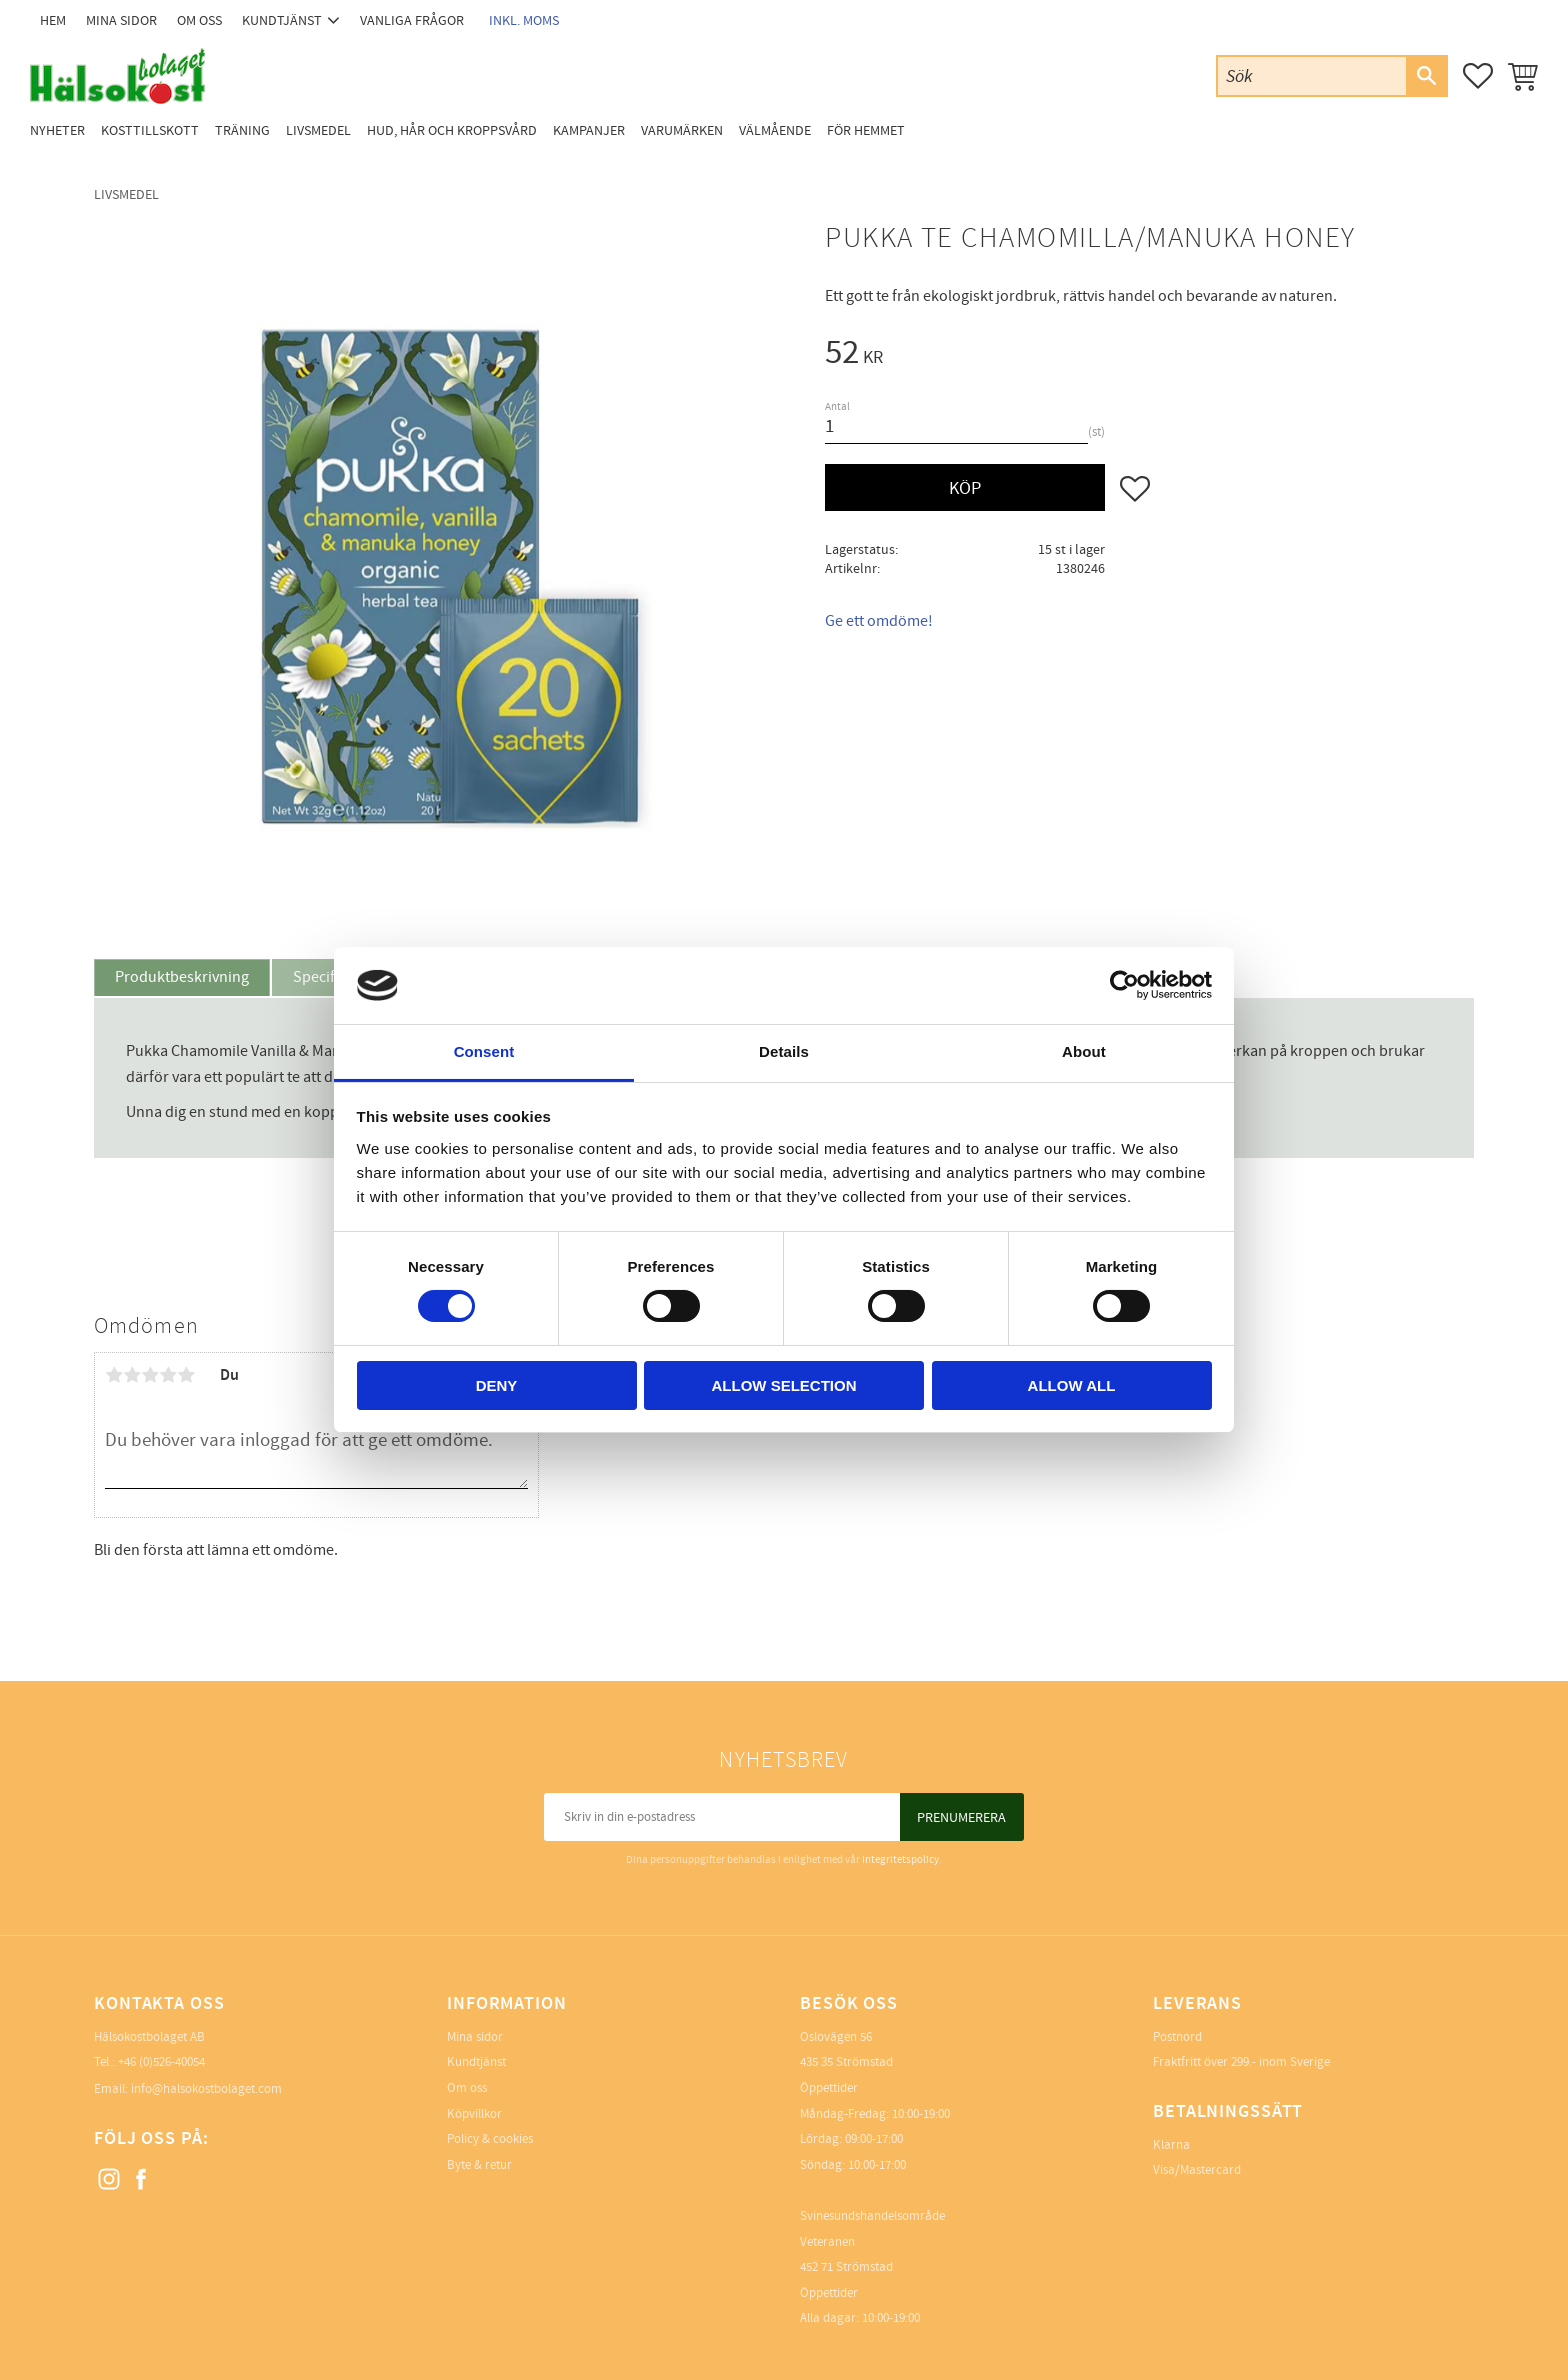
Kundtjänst (476, 2062)
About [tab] (1084, 1051)
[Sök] (1426, 76)
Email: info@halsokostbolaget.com (188, 2089)
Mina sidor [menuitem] (121, 20)
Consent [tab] (484, 1051)
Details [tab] (784, 1051)
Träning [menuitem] (242, 130)
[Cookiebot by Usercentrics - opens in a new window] (1124, 985)
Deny (497, 1385)
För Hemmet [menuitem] (866, 130)
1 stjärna (114, 1375)
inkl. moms (524, 20)
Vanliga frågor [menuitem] (412, 20)
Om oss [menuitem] (199, 20)
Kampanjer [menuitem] (589, 130)
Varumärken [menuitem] (682, 130)
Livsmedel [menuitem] (318, 130)
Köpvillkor (474, 2114)
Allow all (1072, 1385)
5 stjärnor (186, 1375)
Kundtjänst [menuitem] (282, 20)
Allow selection (784, 1385)
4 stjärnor (168, 1375)
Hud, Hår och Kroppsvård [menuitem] (452, 130)
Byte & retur (479, 2165)
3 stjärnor (150, 1375)
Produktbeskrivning (182, 977)
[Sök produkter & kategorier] (1312, 75)
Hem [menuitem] (53, 20)
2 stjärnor (132, 1375)
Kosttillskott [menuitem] (150, 130)
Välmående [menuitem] (775, 130)
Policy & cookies (490, 2139)
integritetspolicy (900, 1859)
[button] (1478, 76)
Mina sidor (475, 2037)
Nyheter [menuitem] (57, 130)
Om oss (467, 2088)
